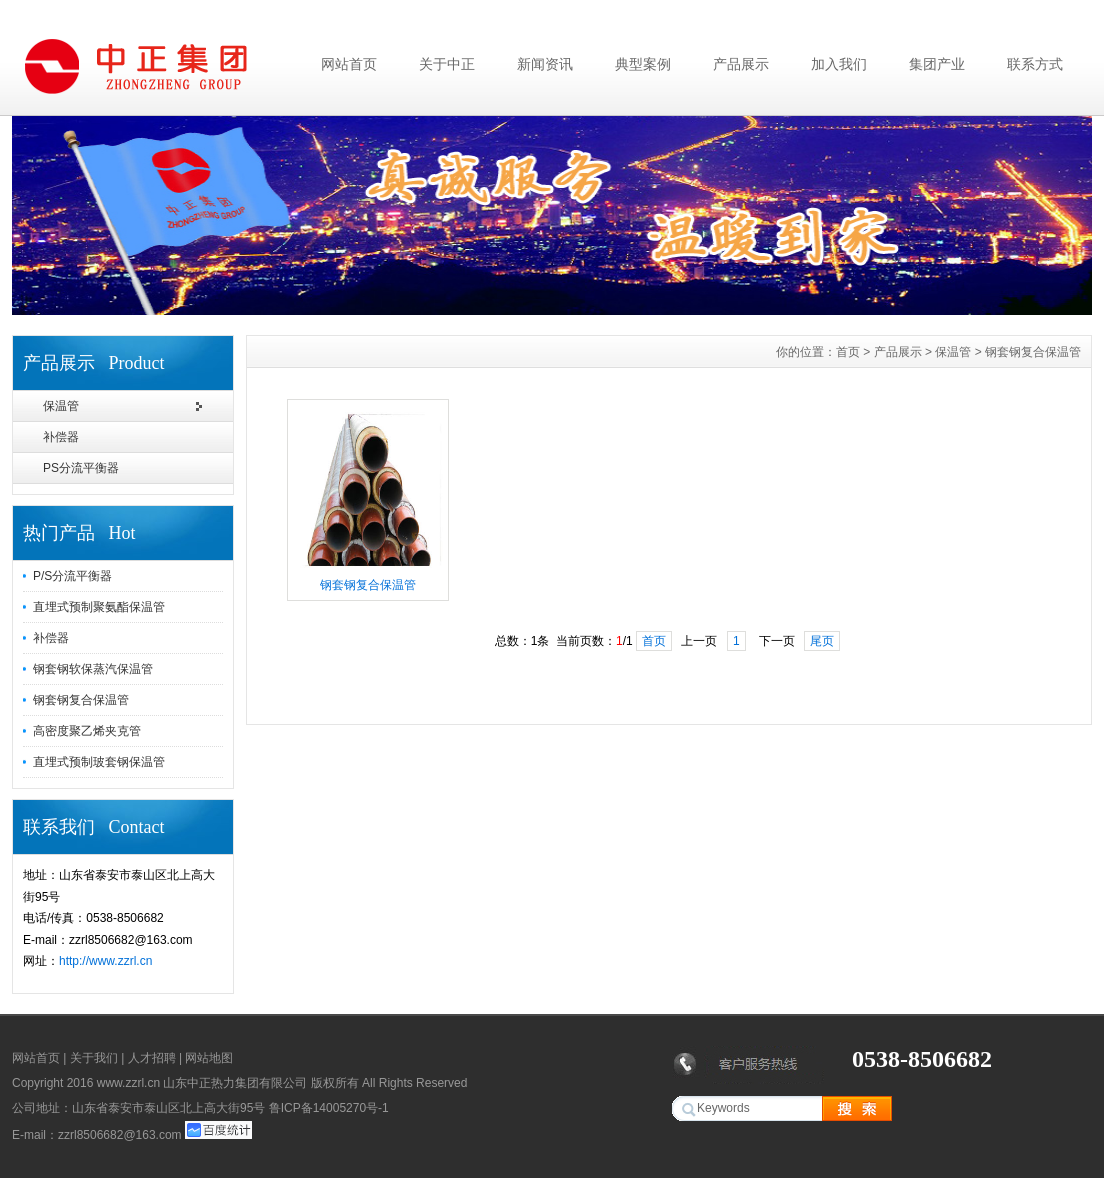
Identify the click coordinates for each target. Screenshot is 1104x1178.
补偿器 (61, 437)
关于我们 (94, 1058)
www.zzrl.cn (128, 1083)
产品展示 (741, 64)
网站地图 (209, 1058)
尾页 (822, 641)
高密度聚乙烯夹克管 (87, 731)
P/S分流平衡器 (72, 576)
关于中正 (447, 64)
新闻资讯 (545, 64)
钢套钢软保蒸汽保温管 (93, 669)
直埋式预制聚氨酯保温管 (99, 607)
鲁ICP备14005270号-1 (329, 1108)
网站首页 (349, 64)
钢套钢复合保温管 (81, 700)
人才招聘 (152, 1058)
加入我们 (839, 64)
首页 (848, 352)
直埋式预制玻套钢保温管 (99, 762)
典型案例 (643, 64)
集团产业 (937, 64)
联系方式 (1035, 64)
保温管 (61, 406)
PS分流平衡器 (81, 468)
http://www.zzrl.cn (105, 961)
